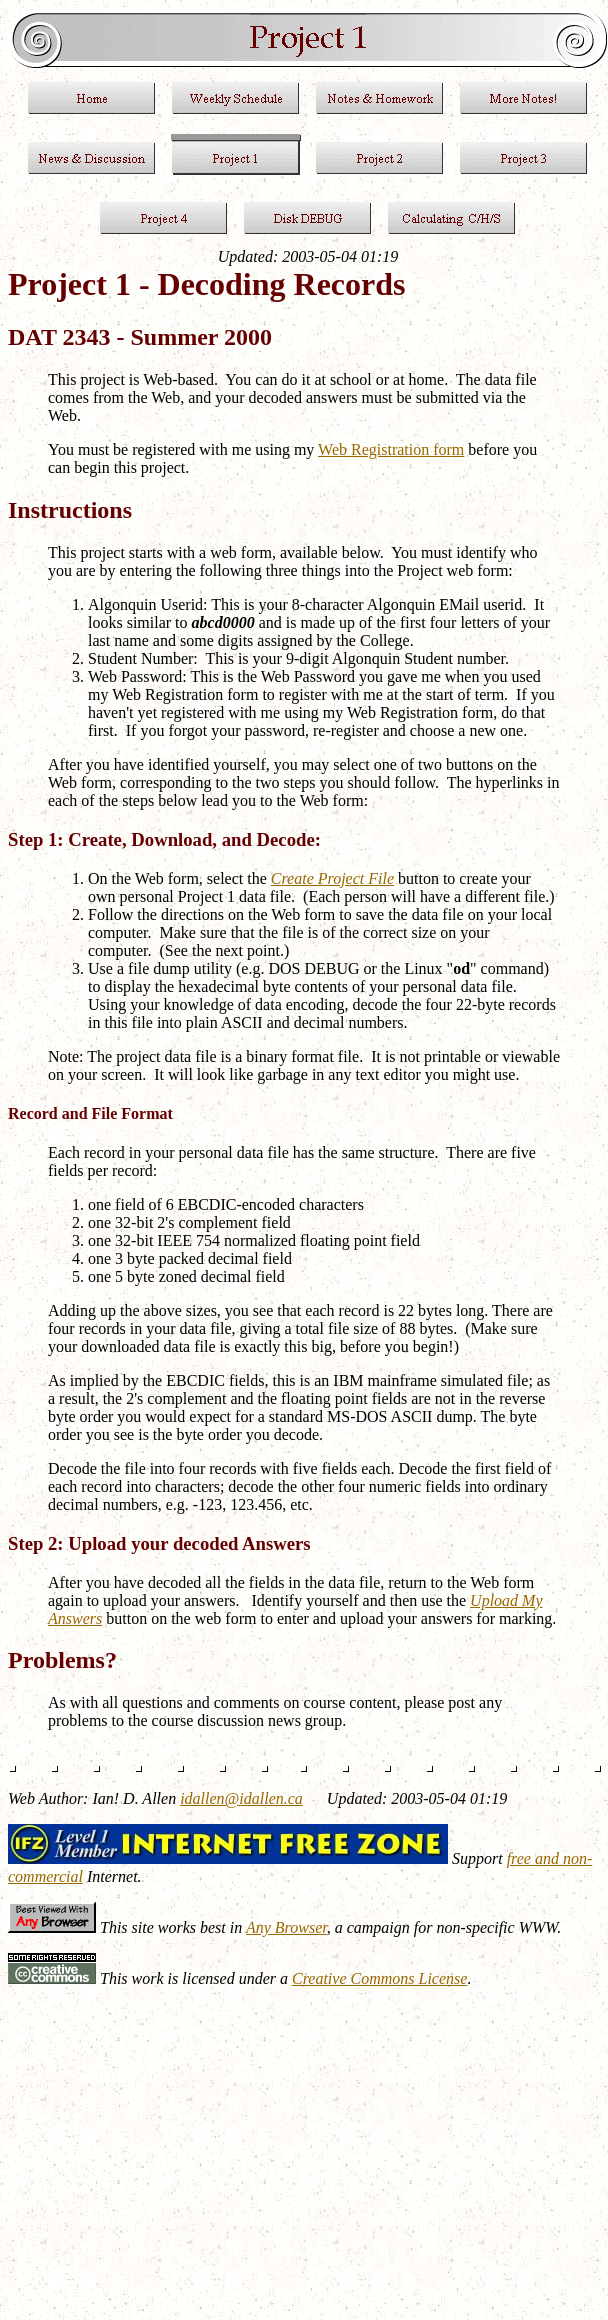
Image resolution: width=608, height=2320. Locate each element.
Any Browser (286, 1927)
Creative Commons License (379, 1978)
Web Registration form (391, 449)
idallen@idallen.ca (241, 1798)
